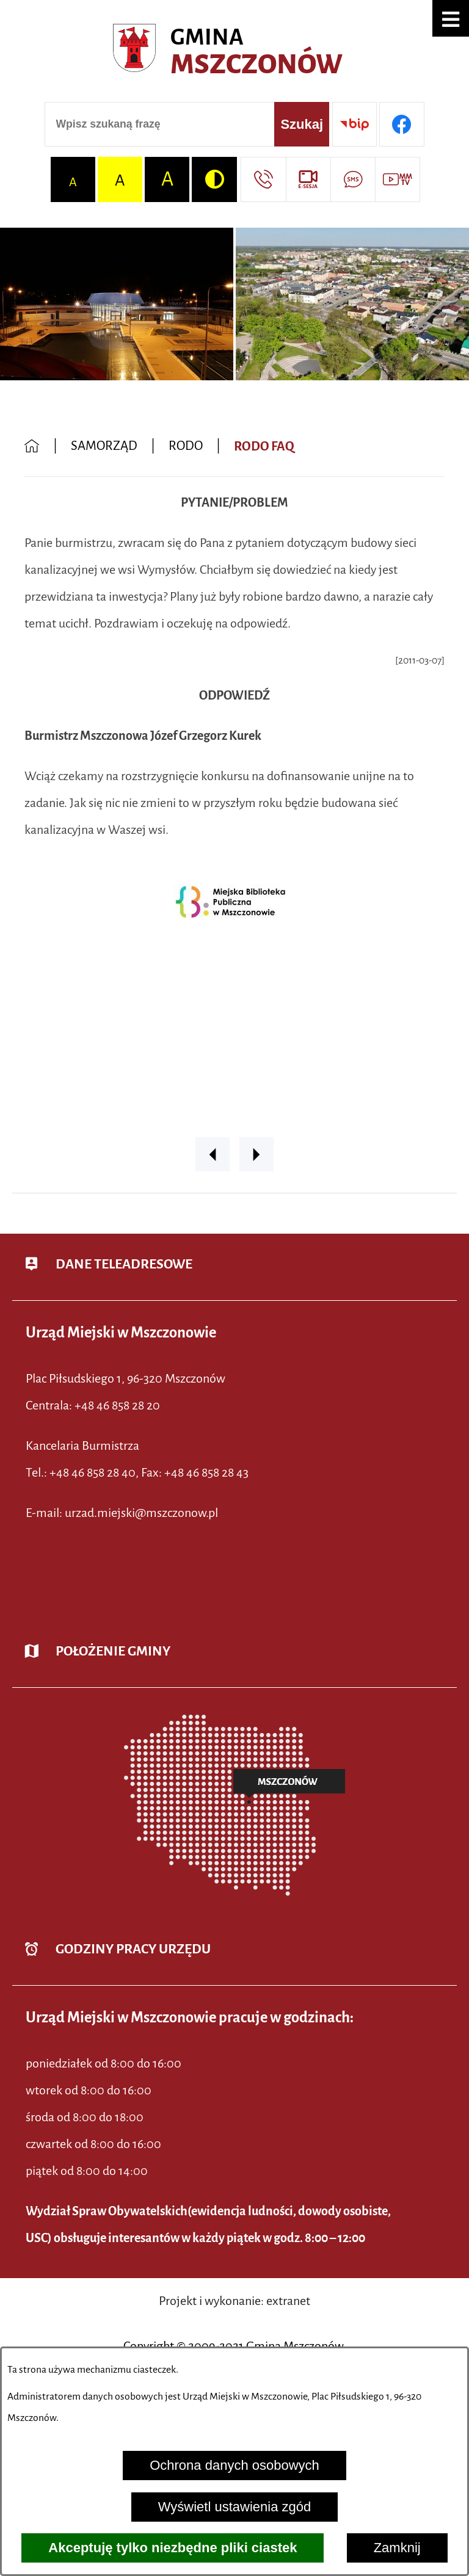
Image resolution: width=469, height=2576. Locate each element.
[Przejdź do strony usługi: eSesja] (308, 179)
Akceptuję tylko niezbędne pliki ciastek (172, 2547)
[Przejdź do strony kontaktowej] (263, 179)
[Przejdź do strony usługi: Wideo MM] (397, 179)
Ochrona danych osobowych (234, 2465)
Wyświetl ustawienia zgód (234, 2506)
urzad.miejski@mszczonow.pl (141, 1512)
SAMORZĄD (104, 446)
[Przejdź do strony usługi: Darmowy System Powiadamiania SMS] (352, 179)
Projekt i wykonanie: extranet (234, 2300)
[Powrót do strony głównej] (32, 446)
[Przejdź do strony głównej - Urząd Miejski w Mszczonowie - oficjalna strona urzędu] (234, 52)
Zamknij (397, 2547)
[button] (450, 18)
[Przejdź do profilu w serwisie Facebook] (401, 124)
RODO (186, 446)
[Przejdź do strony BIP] (354, 124)
